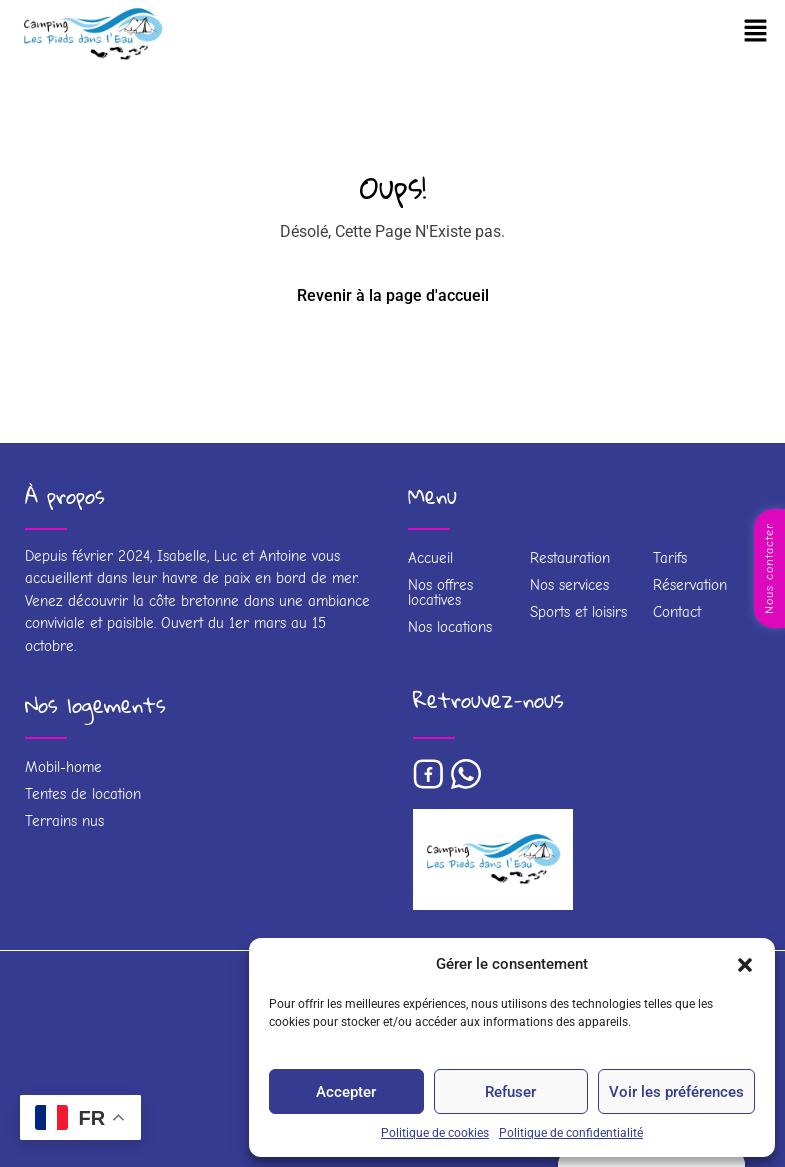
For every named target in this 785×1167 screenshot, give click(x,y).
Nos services (569, 585)
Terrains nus (64, 821)
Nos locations (450, 627)
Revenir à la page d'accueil (393, 295)
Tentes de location (83, 794)
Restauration (570, 558)
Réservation (690, 585)
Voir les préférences (676, 1092)
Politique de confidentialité (571, 1133)
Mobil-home (63, 767)
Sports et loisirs (578, 612)
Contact (677, 612)
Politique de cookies (435, 1133)
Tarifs (670, 558)
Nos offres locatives (440, 592)
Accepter (346, 1092)
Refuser (510, 1092)
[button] (745, 964)
